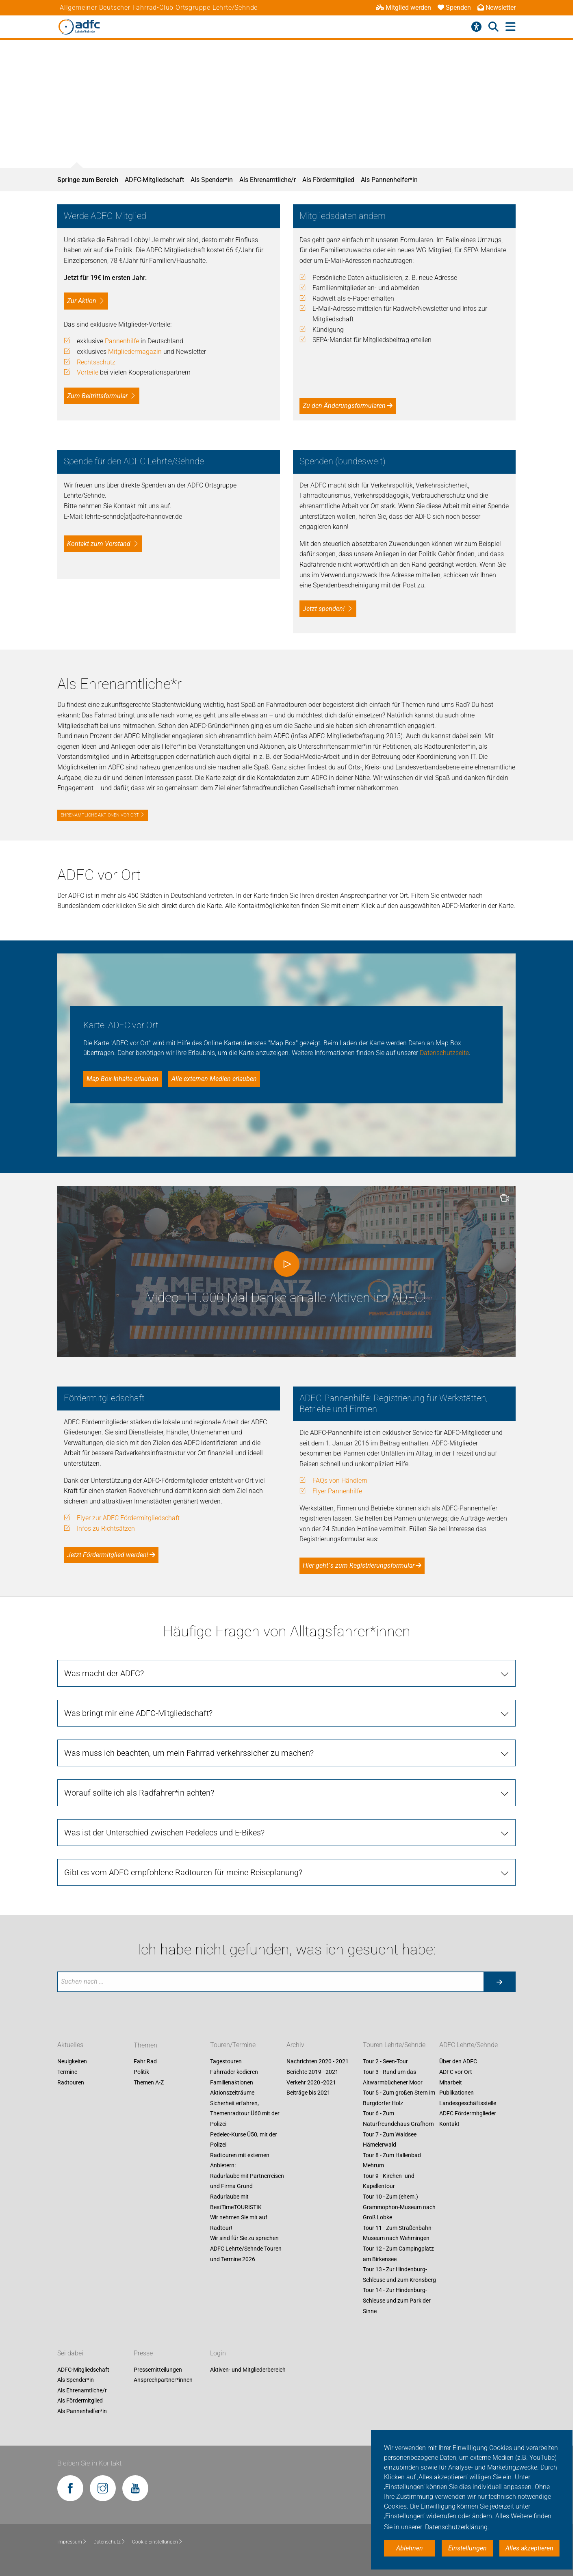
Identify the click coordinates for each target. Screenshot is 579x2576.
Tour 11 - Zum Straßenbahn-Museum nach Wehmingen (398, 2233)
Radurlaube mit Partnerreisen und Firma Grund (247, 2181)
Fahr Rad (145, 2061)
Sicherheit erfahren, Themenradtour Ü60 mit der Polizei (245, 2113)
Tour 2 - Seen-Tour (385, 2061)
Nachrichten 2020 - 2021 (317, 2061)
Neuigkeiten (72, 2061)
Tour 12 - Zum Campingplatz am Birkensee (398, 2253)
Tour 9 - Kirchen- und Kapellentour (388, 2181)
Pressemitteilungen (158, 2369)
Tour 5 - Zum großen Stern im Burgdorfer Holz (399, 2098)
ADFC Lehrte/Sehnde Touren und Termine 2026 (246, 2253)
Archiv (295, 2045)
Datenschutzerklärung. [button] (457, 2527)
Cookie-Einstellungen (157, 2542)
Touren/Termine (233, 2045)
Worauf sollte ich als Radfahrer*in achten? (139, 1793)
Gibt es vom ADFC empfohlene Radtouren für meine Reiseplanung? (183, 1872)
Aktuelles (70, 2045)
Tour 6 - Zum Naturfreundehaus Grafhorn (398, 2119)
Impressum (72, 2542)
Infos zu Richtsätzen (106, 1528)
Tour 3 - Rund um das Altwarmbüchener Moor (393, 2077)
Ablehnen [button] (409, 2548)
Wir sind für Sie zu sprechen (244, 2238)
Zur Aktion (81, 301)
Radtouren (70, 2082)
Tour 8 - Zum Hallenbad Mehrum (392, 2160)
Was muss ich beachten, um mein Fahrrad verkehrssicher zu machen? (189, 1753)
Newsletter (496, 7)
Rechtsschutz (96, 362)
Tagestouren (226, 2061)
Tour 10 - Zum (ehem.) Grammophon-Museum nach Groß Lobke (399, 2207)
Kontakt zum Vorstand (98, 544)
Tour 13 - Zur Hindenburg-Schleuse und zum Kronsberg (399, 2275)
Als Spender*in (212, 180)
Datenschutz (109, 2542)
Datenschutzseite (444, 1053)
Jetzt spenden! (324, 609)
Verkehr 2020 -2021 (311, 2082)
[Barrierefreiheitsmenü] (476, 26)
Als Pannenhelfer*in (389, 180)
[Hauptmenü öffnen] (510, 27)
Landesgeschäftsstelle (467, 2103)
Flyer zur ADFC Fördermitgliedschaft (128, 1518)
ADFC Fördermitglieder (467, 2113)
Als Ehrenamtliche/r (267, 180)
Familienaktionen (231, 2082)
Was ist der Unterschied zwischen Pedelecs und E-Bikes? (164, 1832)
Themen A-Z (149, 2082)
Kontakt (449, 2124)
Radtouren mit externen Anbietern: (239, 2160)
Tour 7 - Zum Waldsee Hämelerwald (389, 2139)
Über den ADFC (458, 2061)
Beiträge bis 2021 (308, 2093)
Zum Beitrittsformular (97, 396)
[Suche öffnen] (493, 26)
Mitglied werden (403, 7)
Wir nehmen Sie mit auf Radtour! (238, 2223)
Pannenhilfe (122, 341)
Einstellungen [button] (467, 2548)
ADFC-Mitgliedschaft (154, 180)
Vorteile (87, 372)
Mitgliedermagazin (135, 351)
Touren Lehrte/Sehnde (394, 2045)
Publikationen (456, 2093)
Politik (141, 2072)
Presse (143, 2353)
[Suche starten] (499, 1981)
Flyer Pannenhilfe (337, 1491)
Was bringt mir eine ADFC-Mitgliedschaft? (138, 1713)
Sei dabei (70, 2353)
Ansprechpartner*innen (163, 2380)
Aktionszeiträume (232, 2093)
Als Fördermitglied (328, 180)
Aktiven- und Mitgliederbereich (248, 2369)
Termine (67, 2072)
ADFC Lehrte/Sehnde (468, 2045)
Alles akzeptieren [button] (529, 2548)
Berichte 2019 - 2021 (312, 2072)
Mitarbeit (450, 2082)
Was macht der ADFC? (104, 1673)
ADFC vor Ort (455, 2072)
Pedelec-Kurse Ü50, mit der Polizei (243, 2139)
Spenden (454, 7)
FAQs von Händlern (339, 1480)
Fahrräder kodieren (234, 2072)
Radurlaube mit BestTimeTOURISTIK (236, 2201)
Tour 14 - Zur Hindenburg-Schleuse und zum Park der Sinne (397, 2300)
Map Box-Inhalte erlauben (122, 1079)
